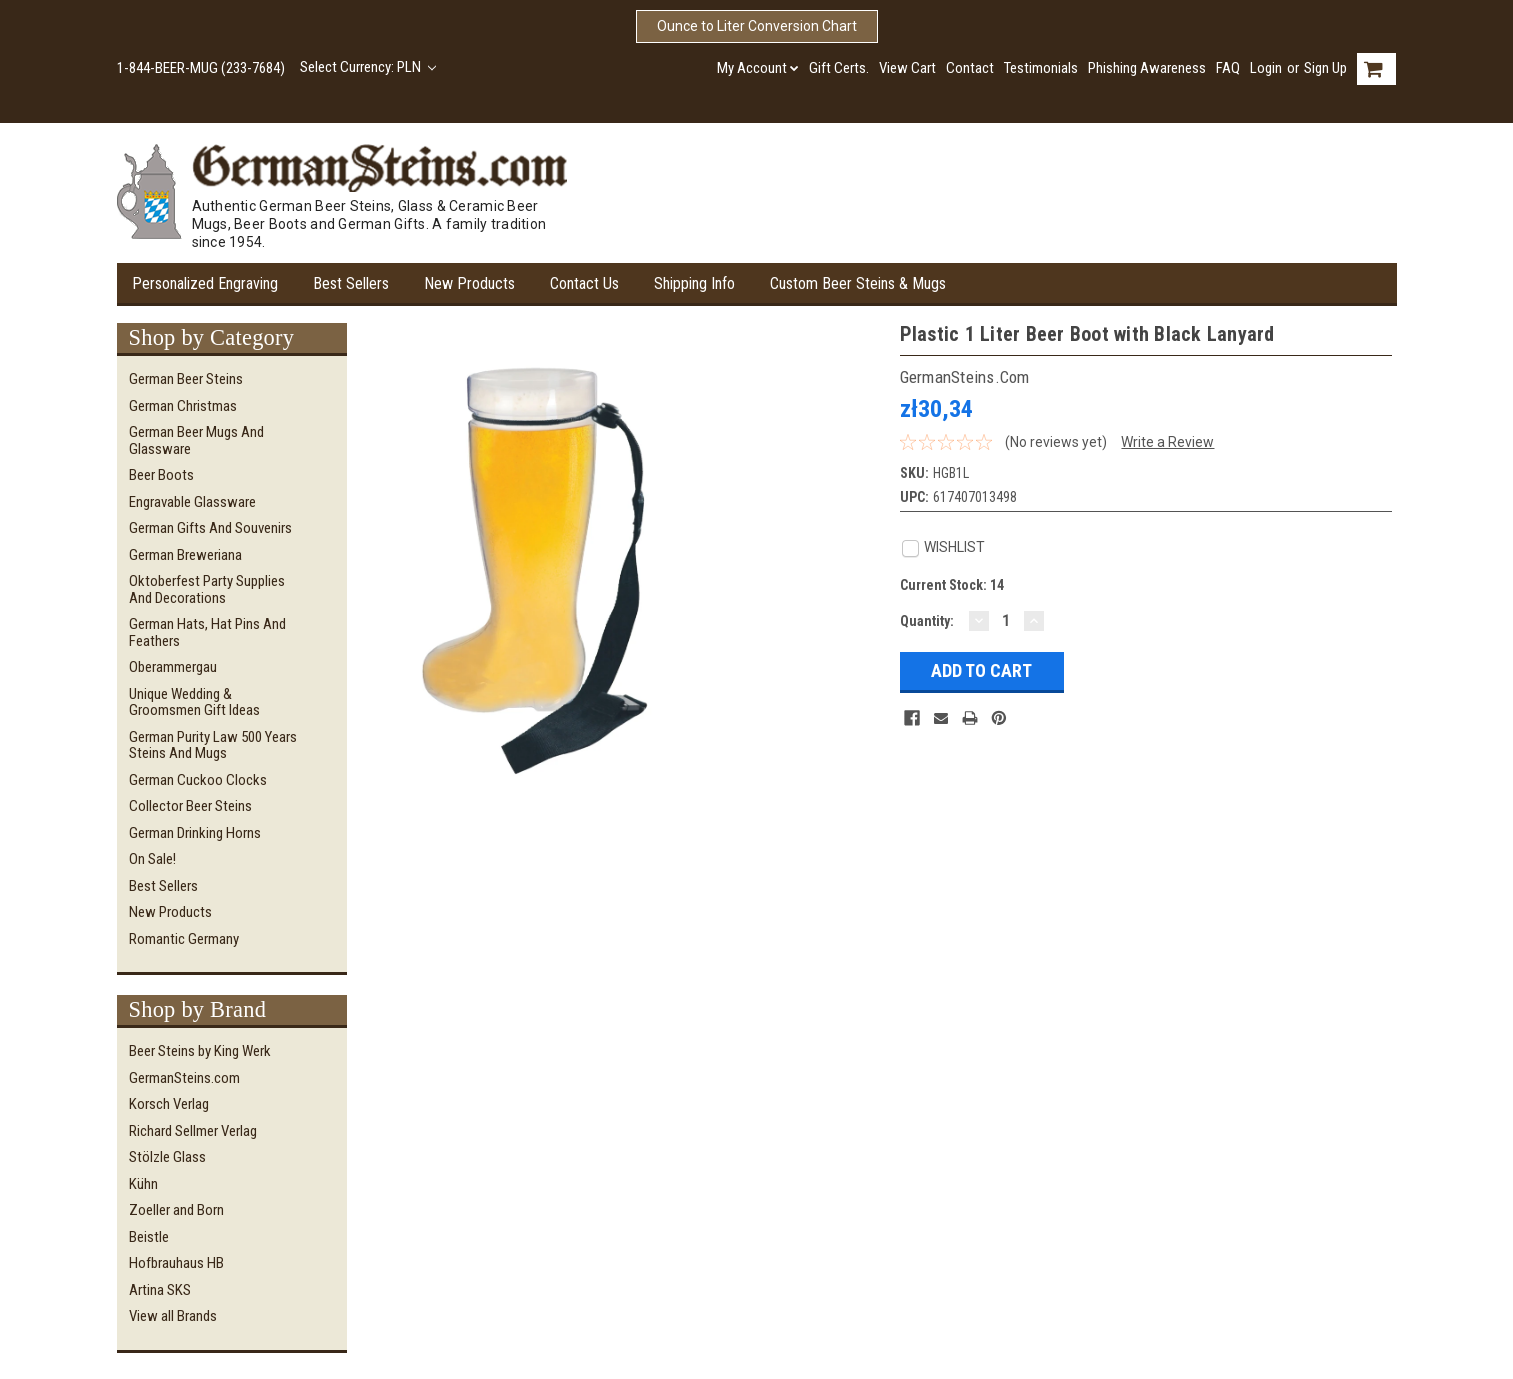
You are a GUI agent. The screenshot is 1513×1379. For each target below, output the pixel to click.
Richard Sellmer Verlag (193, 1131)
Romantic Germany (184, 939)
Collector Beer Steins (190, 806)
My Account (758, 68)
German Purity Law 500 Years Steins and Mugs (213, 745)
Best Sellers (351, 283)
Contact (970, 68)
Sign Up (1325, 68)
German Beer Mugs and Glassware (196, 440)
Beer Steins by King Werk (200, 1051)
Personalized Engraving (205, 283)
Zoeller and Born (176, 1210)
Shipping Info (694, 283)
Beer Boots (161, 475)
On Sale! (152, 859)
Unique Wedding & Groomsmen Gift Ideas (194, 702)
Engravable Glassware (192, 502)
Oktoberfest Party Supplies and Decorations (207, 589)
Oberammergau (173, 667)
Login (1266, 68)
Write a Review (1167, 442)
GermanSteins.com (184, 1078)
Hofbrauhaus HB (176, 1263)
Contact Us (584, 283)
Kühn (143, 1184)
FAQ (1228, 68)
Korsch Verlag (169, 1104)
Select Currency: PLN (368, 67)
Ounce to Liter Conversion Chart (757, 26)
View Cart (907, 68)
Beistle (149, 1237)
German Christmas (183, 406)
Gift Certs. (839, 68)
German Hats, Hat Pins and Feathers (207, 632)
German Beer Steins (186, 379)
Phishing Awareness (1147, 68)
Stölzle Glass (167, 1157)
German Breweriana (185, 555)
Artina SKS (160, 1290)
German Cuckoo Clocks (198, 780)
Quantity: (927, 621)
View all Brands (173, 1316)
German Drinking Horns (195, 833)
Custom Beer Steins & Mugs (858, 283)
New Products (469, 283)
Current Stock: (952, 585)
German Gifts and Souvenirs (210, 528)
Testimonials (1041, 68)
